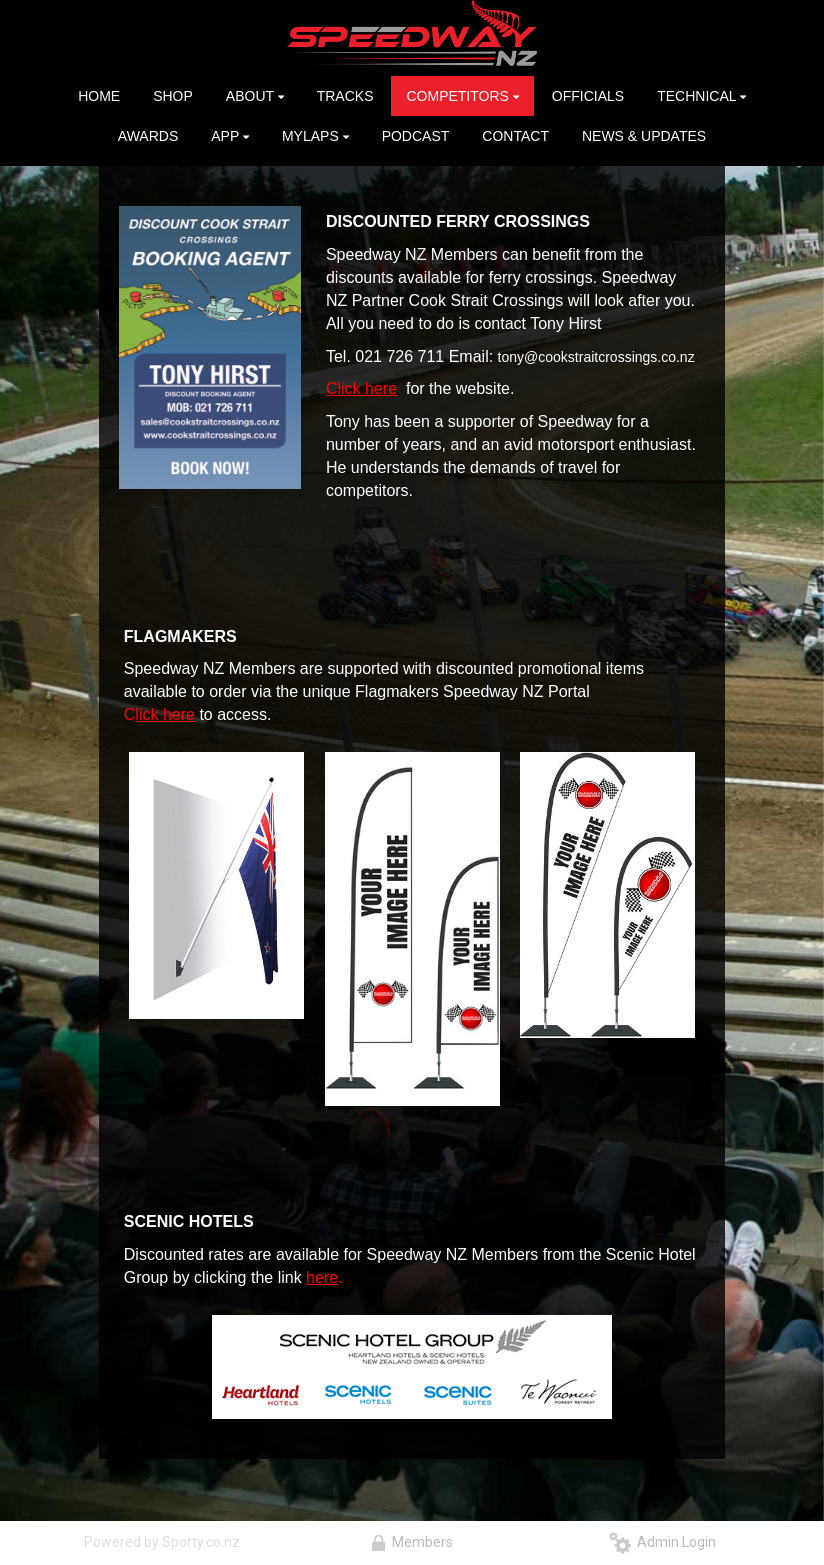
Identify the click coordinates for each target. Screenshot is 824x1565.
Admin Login (662, 1542)
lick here (165, 714)
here (322, 1277)
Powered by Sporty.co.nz (162, 1542)
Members (412, 1542)
